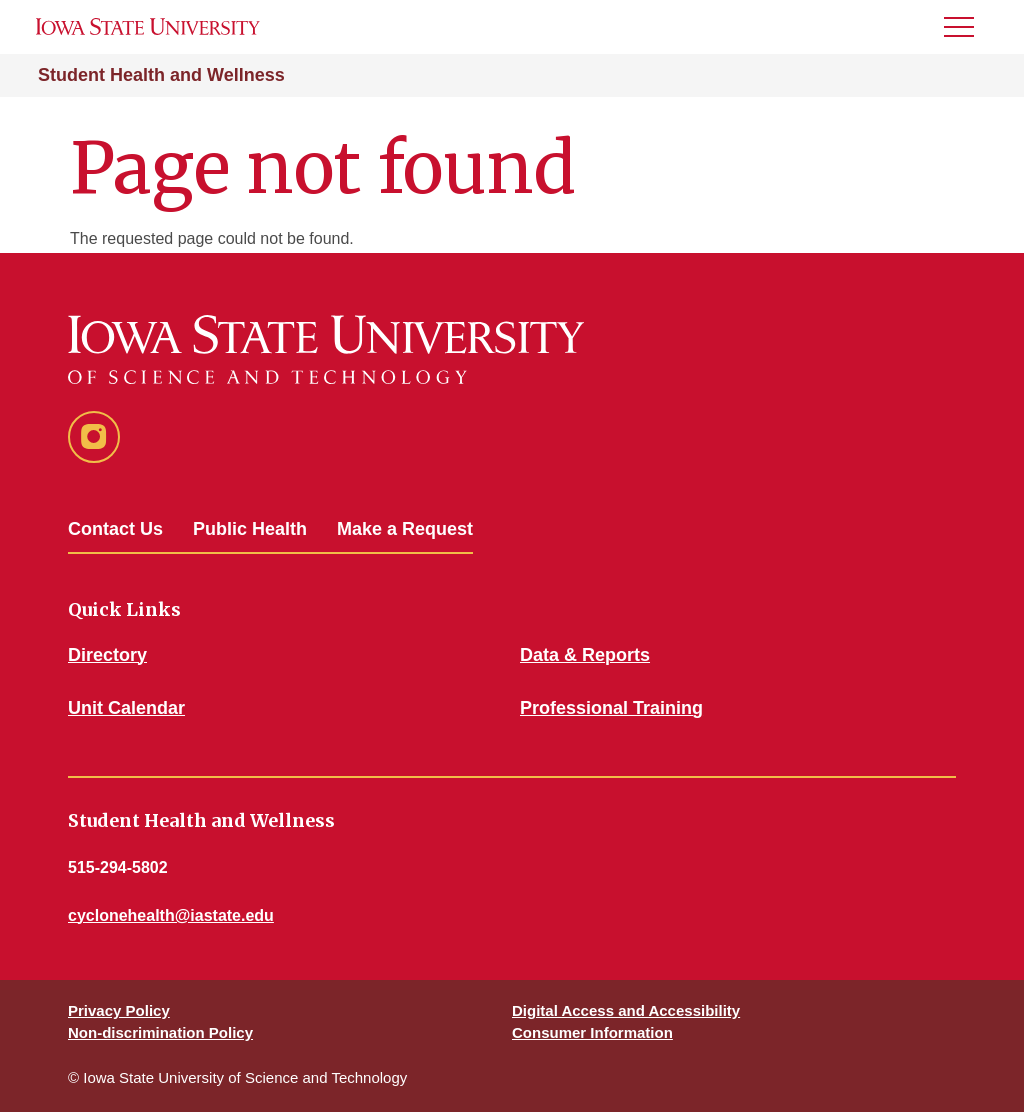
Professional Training (611, 708)
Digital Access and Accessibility (626, 1010)
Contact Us (115, 529)
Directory (107, 655)
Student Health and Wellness (161, 75)
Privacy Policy (119, 1010)
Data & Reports (585, 655)
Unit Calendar (126, 708)
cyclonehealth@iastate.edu (171, 915)
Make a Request (405, 529)
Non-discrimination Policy (160, 1032)
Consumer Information (592, 1032)
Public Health (250, 529)
